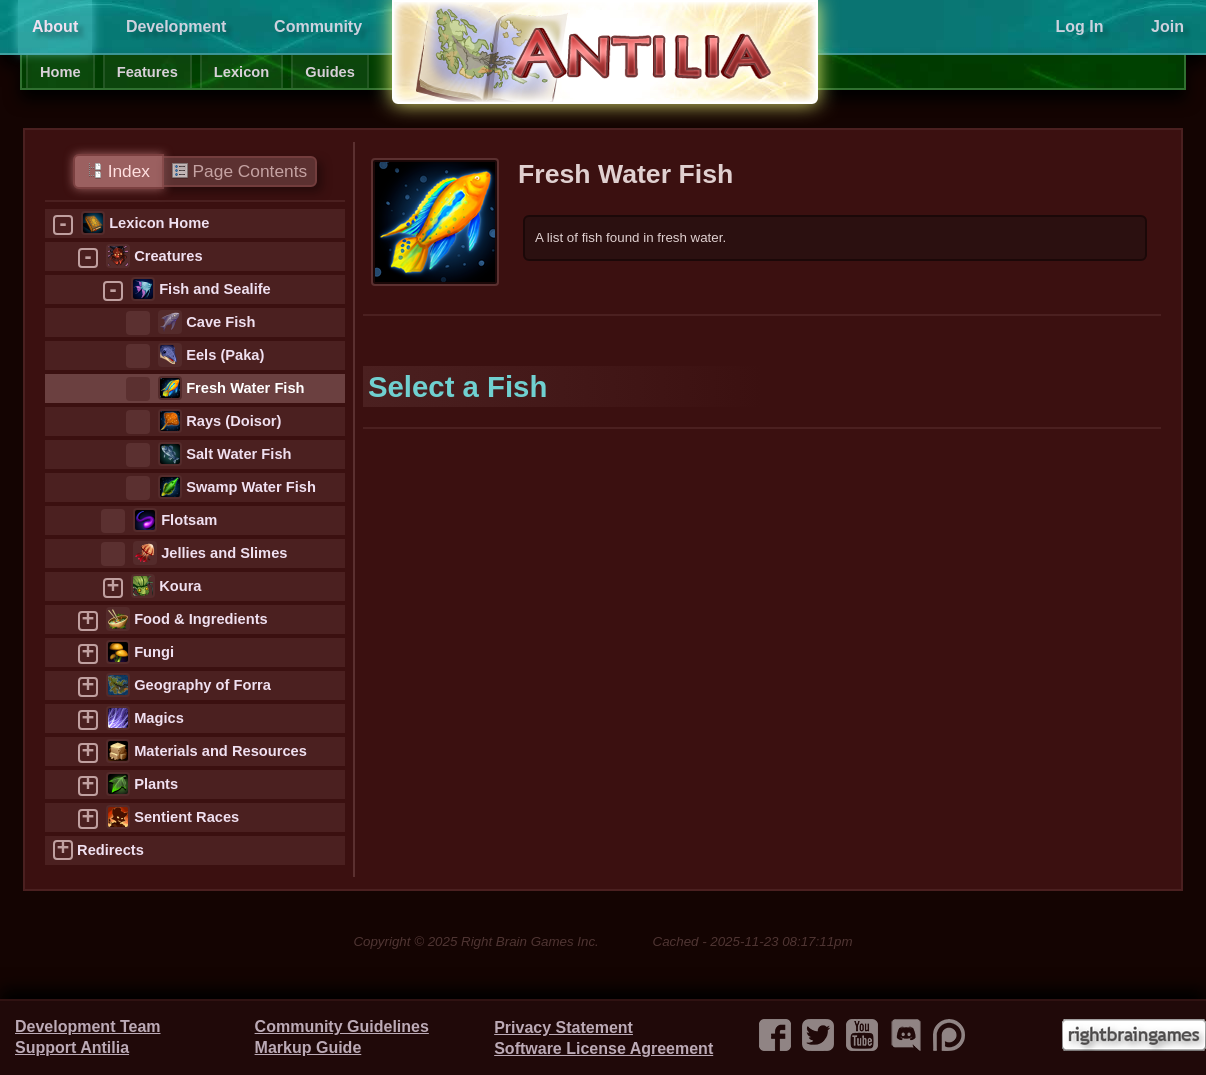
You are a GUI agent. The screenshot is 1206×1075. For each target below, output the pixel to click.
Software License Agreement (603, 1048)
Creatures (168, 256)
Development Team (88, 1026)
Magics (159, 718)
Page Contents (239, 171)
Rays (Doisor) (233, 421)
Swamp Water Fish (251, 487)
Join (1167, 26)
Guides (330, 72)
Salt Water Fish (238, 454)
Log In (1079, 26)
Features (147, 72)
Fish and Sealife (215, 289)
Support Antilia (72, 1047)
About (55, 26)
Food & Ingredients (201, 619)
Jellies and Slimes (224, 553)
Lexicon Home (159, 223)
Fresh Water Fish (245, 388)
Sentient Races (186, 817)
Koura (180, 586)
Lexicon (241, 72)
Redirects (110, 850)
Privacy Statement (563, 1027)
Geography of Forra (202, 685)
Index (118, 171)
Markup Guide (308, 1047)
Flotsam (189, 520)
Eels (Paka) (225, 355)
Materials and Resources (220, 751)
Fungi (154, 652)
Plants (156, 784)
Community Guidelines (342, 1026)
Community (318, 26)
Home (60, 72)
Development (176, 26)
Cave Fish (220, 322)
